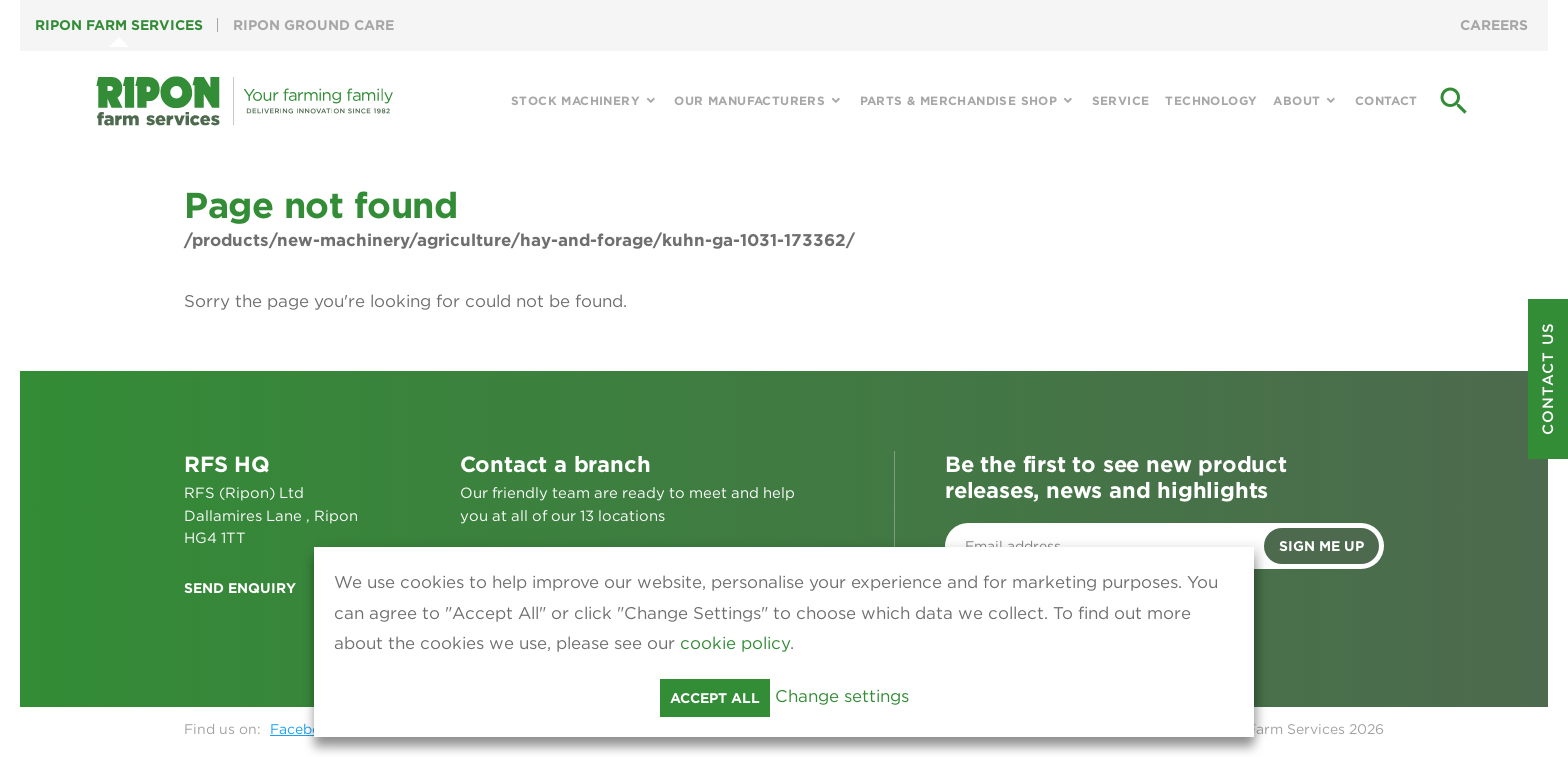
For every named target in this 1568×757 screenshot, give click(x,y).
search (1454, 101)
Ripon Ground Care (313, 25)
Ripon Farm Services (119, 25)
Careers (1494, 25)
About (1296, 100)
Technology (1211, 100)
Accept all (715, 698)
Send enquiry (240, 588)
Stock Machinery (575, 100)
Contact (1386, 100)
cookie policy (735, 643)
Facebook (304, 729)
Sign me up (1321, 546)
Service (1121, 100)
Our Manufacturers (749, 100)
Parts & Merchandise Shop (959, 100)
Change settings (842, 696)
